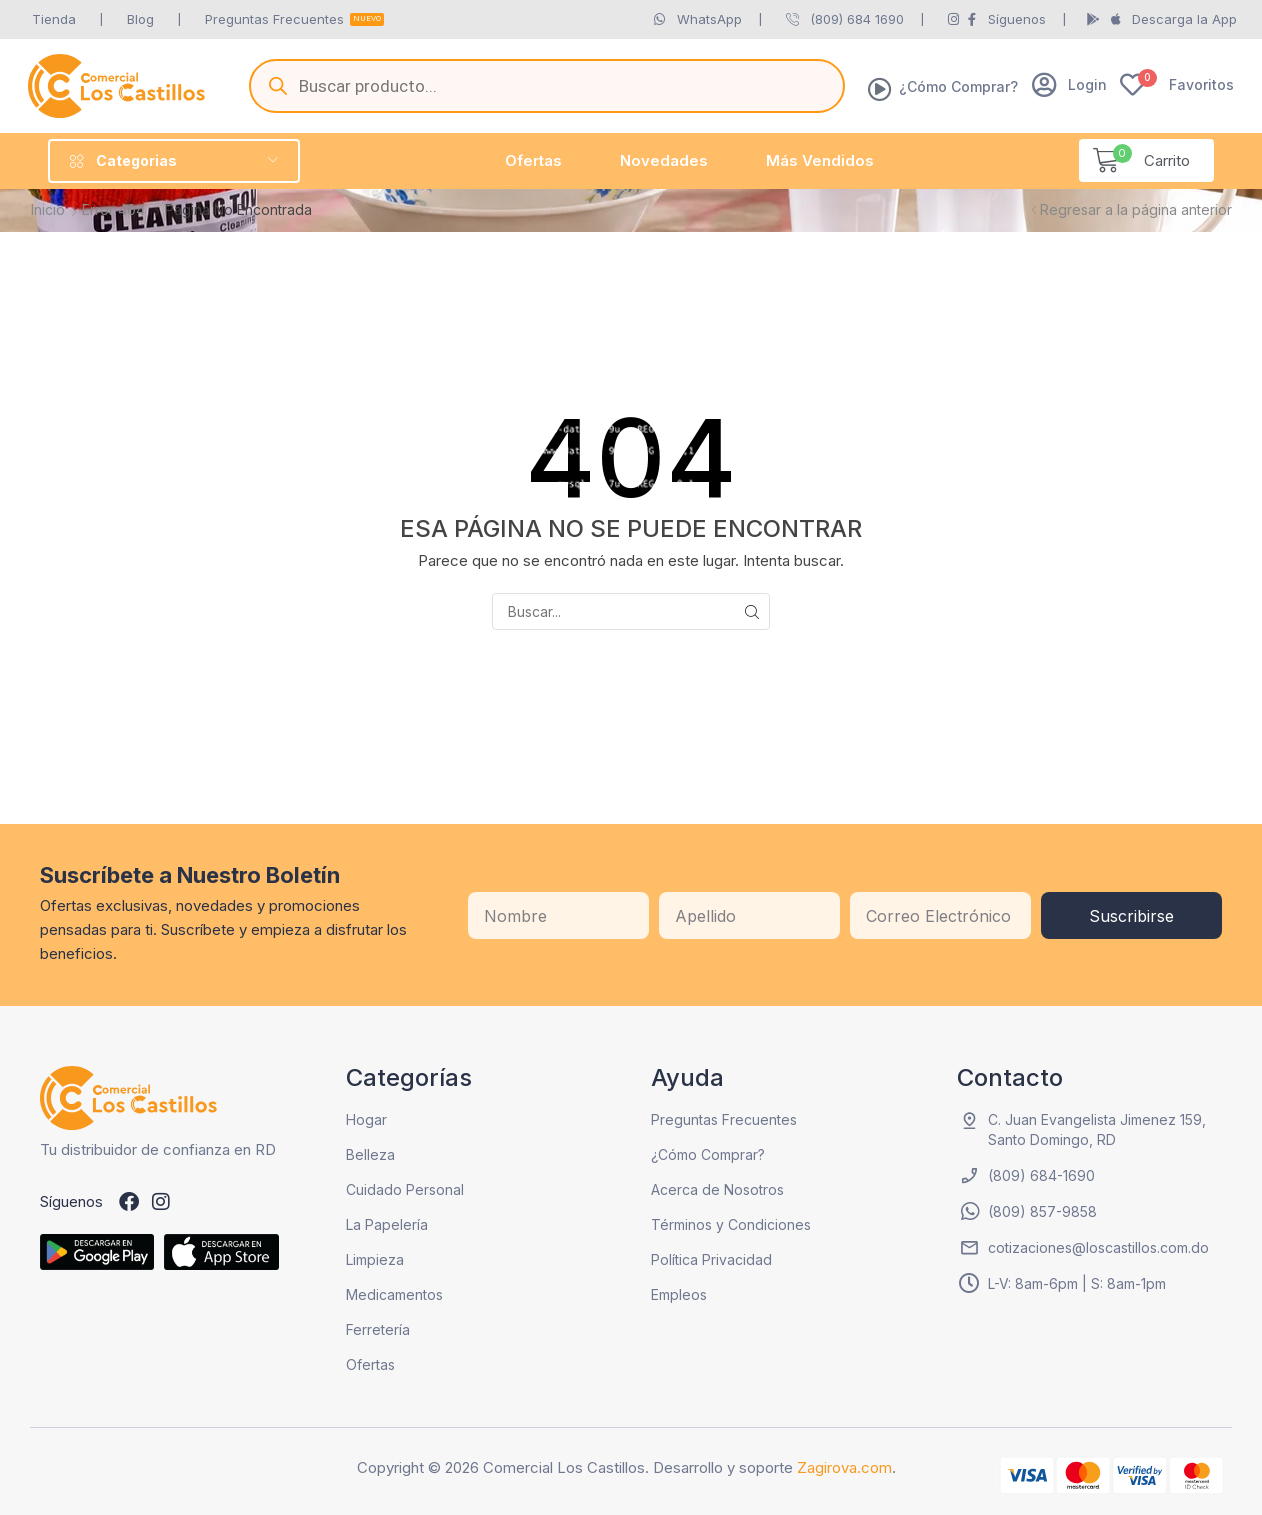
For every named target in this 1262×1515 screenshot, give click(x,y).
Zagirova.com (844, 1467)
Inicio (48, 209)
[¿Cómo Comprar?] (880, 89)
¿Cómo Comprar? (958, 86)
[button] (1069, 84)
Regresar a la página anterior (1136, 209)
